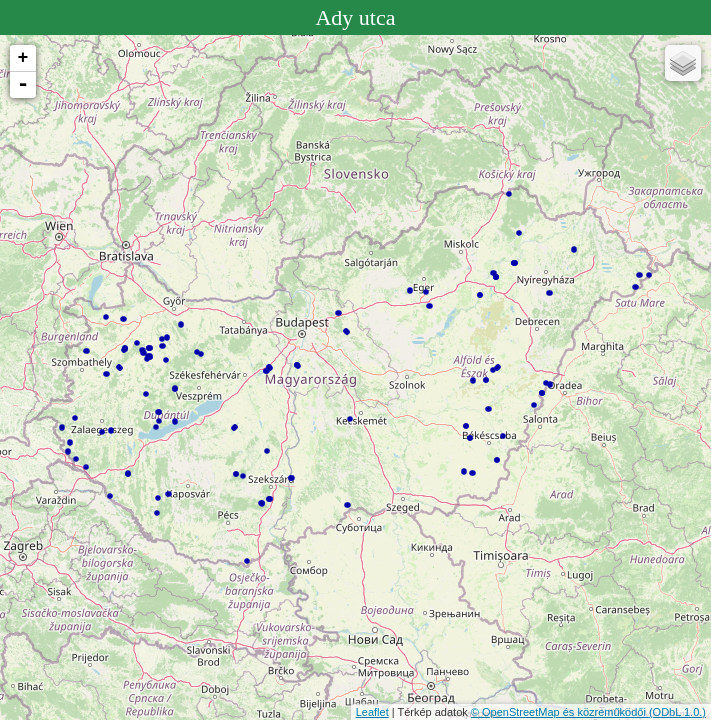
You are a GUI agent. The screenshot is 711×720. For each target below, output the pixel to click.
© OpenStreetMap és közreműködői (560, 712)
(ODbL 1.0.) (677, 712)
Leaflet (372, 712)
